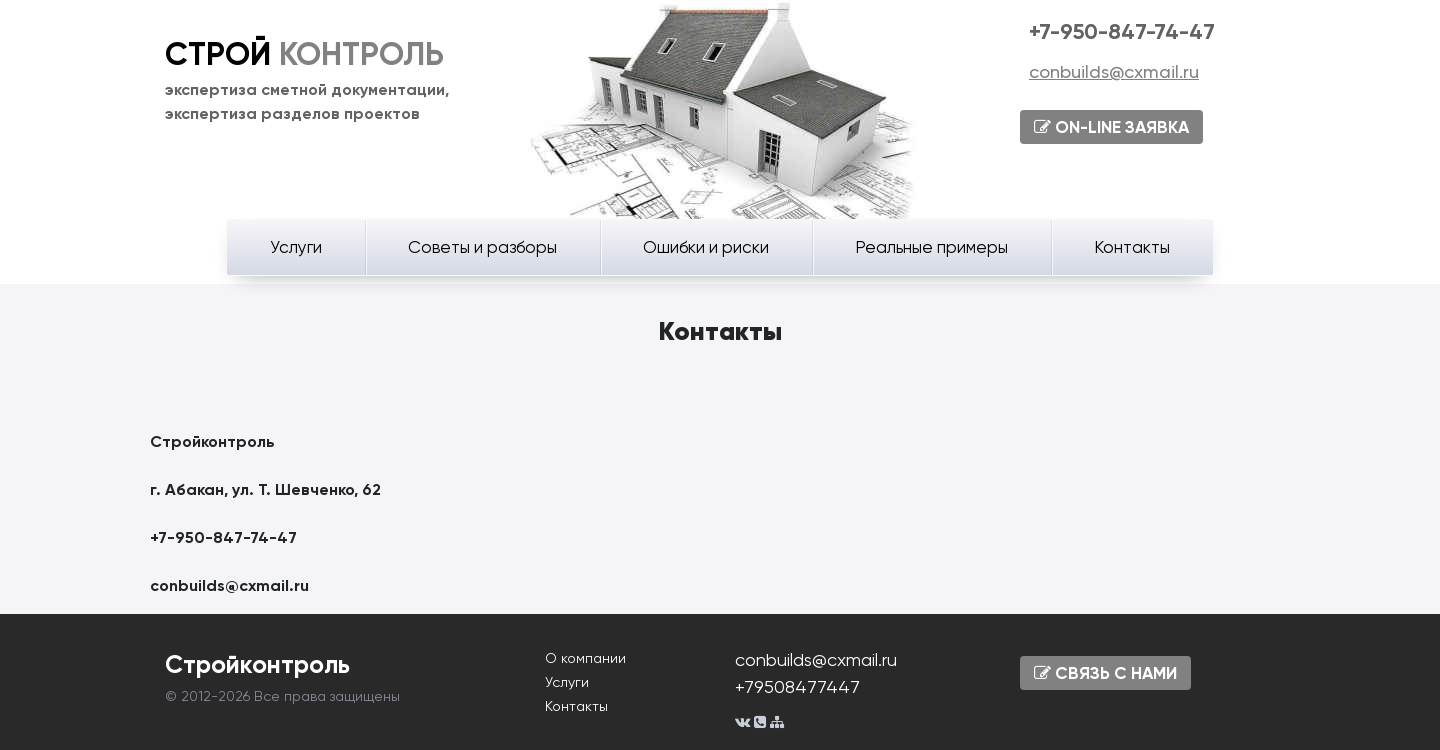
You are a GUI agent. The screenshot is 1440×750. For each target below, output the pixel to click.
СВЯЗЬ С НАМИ (1105, 673)
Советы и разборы (482, 247)
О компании (585, 658)
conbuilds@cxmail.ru (1114, 71)
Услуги (296, 247)
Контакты (1132, 247)
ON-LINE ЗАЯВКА (1111, 127)
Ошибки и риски (706, 247)
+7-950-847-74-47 (1122, 31)
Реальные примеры (931, 247)
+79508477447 (797, 686)
